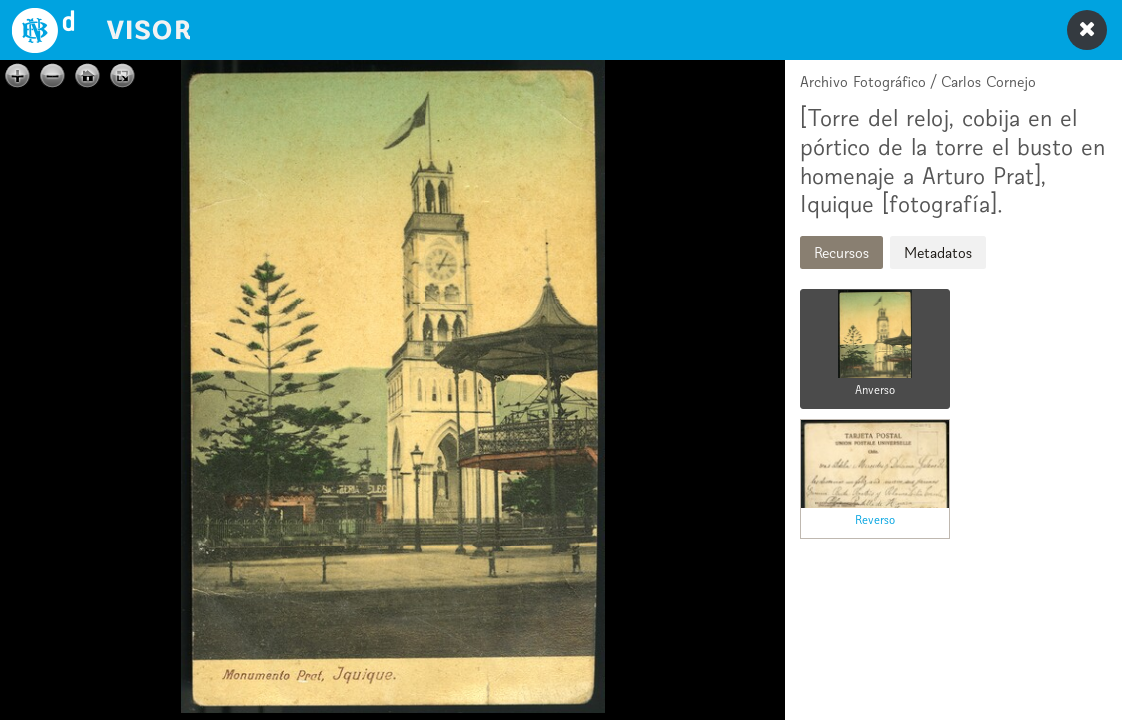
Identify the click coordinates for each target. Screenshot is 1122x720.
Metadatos (938, 252)
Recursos (841, 252)
